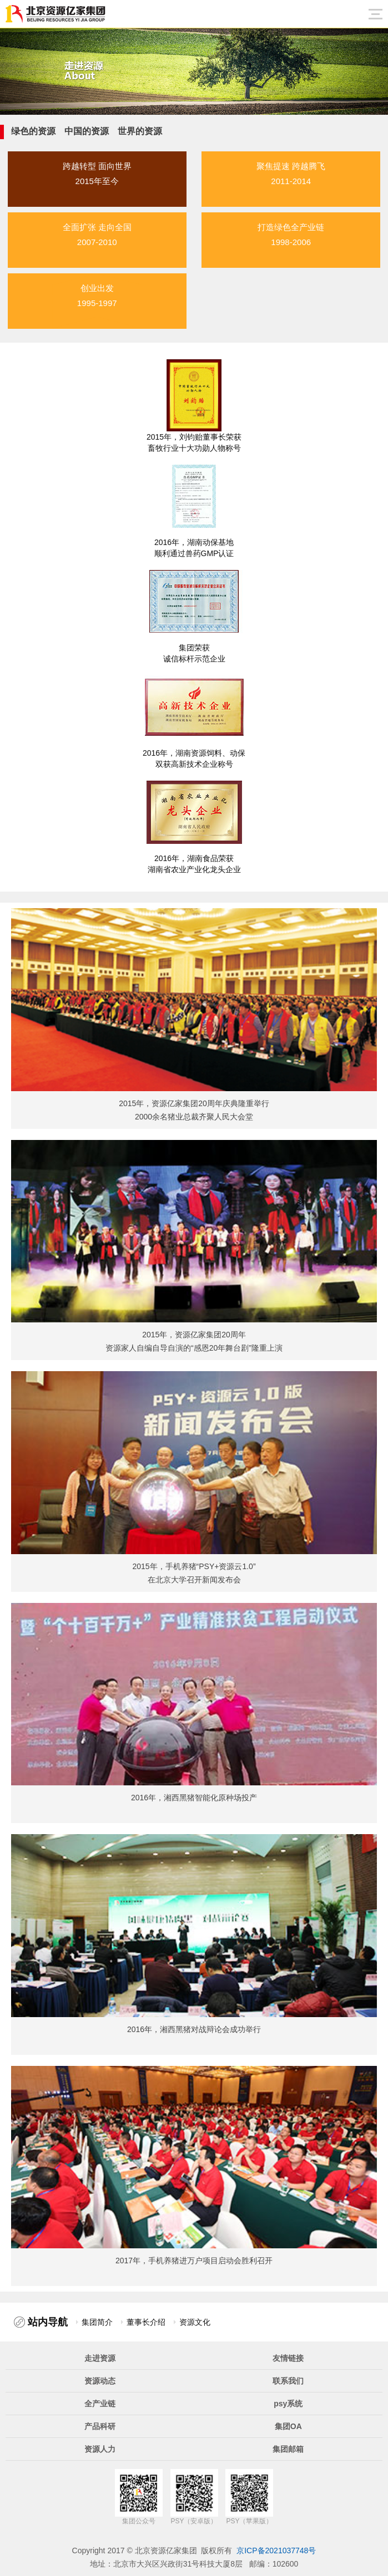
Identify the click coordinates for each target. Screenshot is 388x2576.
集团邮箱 (288, 2449)
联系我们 (288, 2380)
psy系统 (288, 2403)
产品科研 (99, 2426)
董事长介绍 (146, 2322)
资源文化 (194, 2322)
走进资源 (99, 2358)
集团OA (288, 2426)
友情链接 (288, 2358)
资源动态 (99, 2380)
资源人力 (99, 2449)
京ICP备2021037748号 (276, 2550)
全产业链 (99, 2403)
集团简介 (97, 2322)
